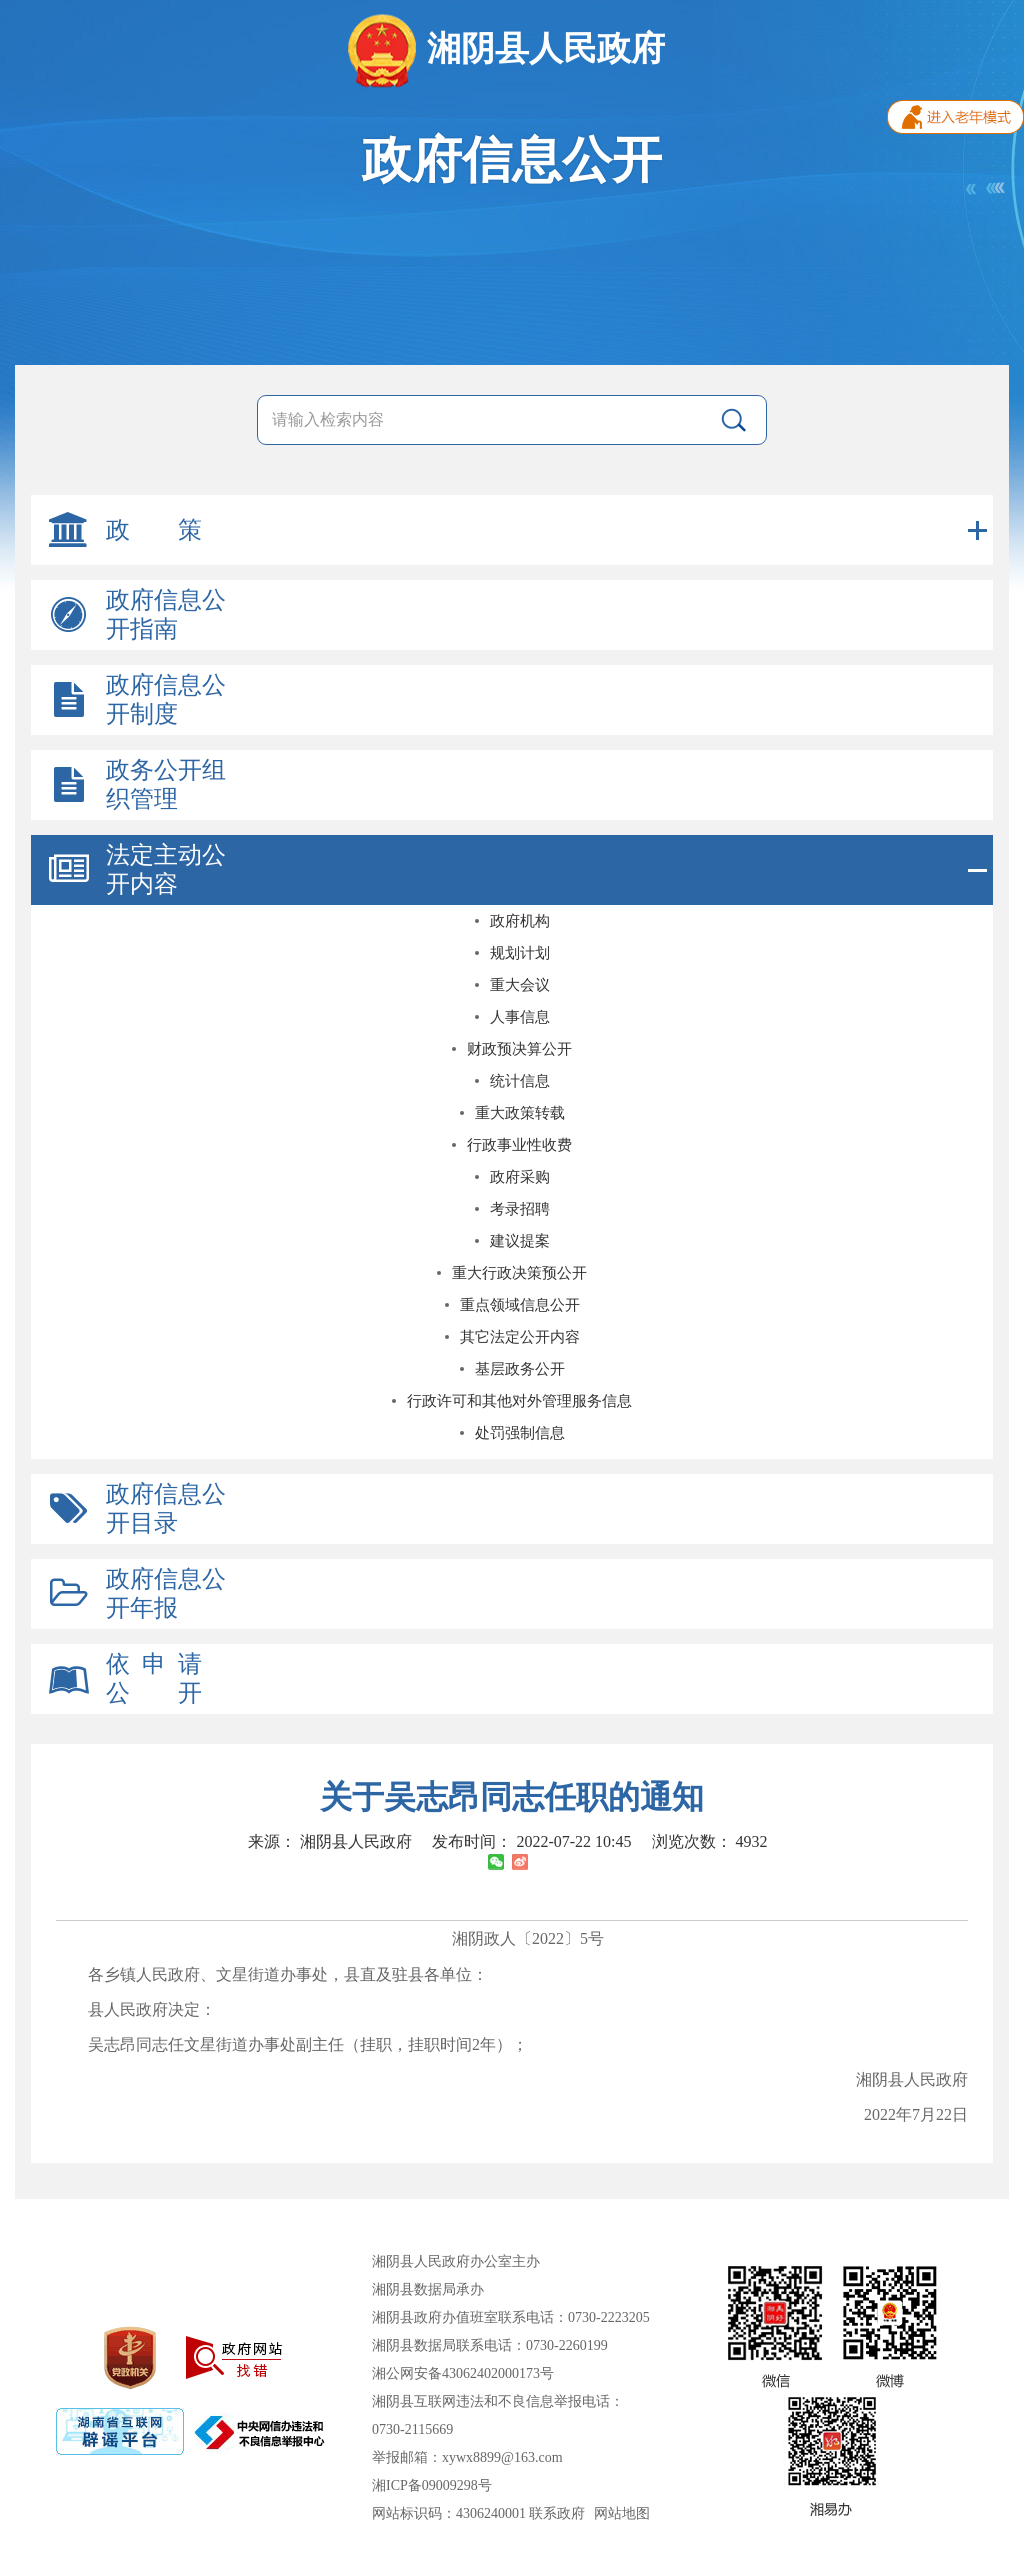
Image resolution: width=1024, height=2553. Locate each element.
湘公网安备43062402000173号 (463, 2373)
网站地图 (622, 2513)
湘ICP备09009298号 (432, 2485)
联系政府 (557, 2513)
